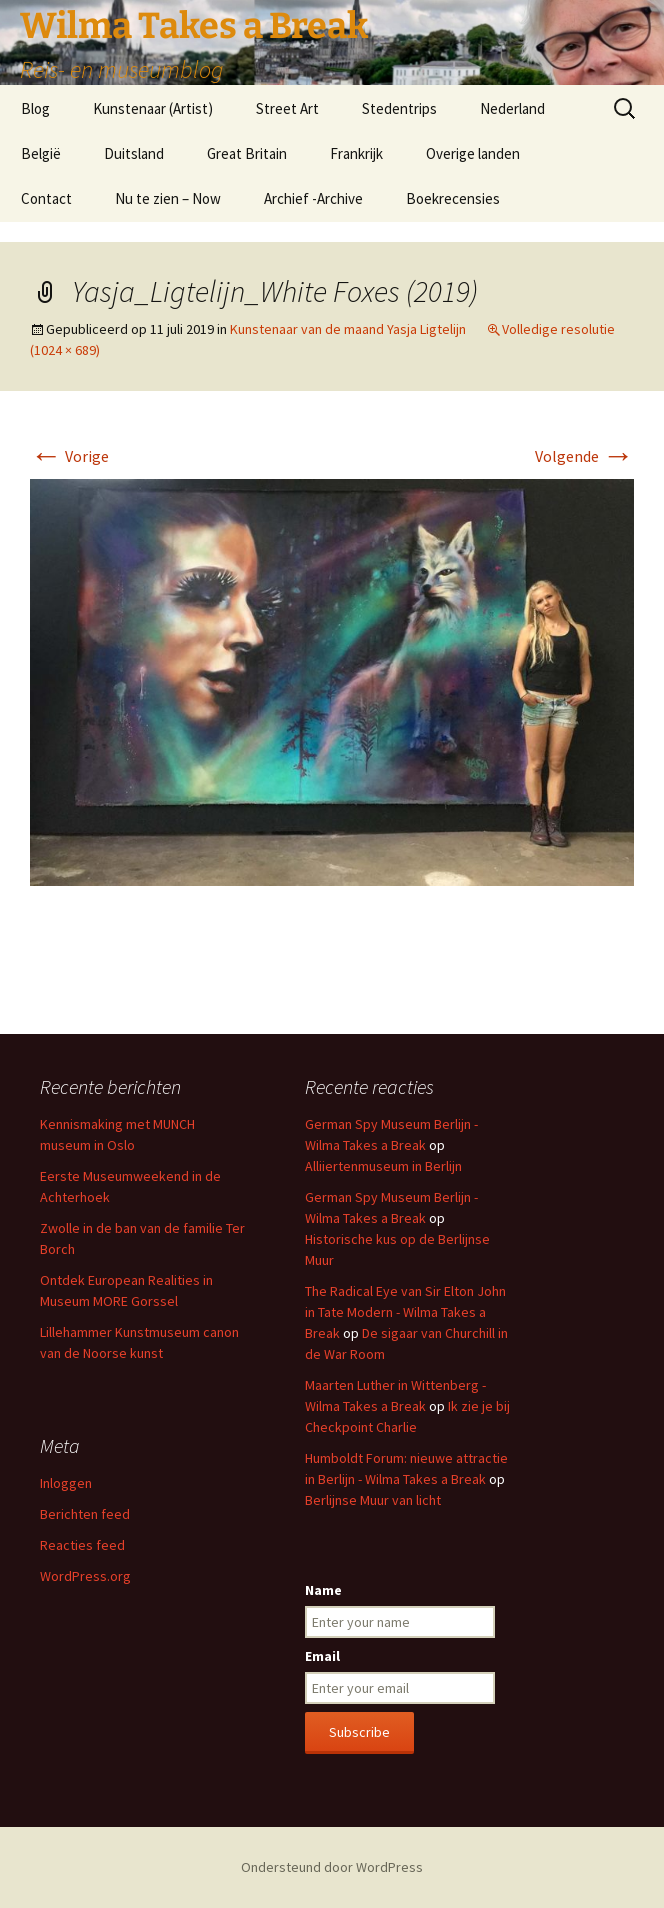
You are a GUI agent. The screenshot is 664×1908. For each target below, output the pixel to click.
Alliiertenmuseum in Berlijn (383, 1166)
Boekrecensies (453, 198)
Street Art (287, 108)
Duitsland (134, 153)
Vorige (69, 456)
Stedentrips (399, 108)
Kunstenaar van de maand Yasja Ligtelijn (348, 329)
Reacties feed (82, 1545)
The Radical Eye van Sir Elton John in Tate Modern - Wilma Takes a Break (405, 1312)
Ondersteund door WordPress (332, 1867)
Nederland (512, 108)
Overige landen (473, 153)
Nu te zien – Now (168, 198)
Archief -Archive (313, 198)
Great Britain (247, 153)
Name (323, 1590)
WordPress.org (85, 1576)
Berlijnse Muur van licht (373, 1500)
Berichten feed (85, 1514)
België (41, 153)
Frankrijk (356, 153)
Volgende (584, 456)
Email (322, 1656)
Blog (35, 108)
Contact (46, 198)
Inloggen (66, 1483)
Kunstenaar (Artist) (153, 108)
